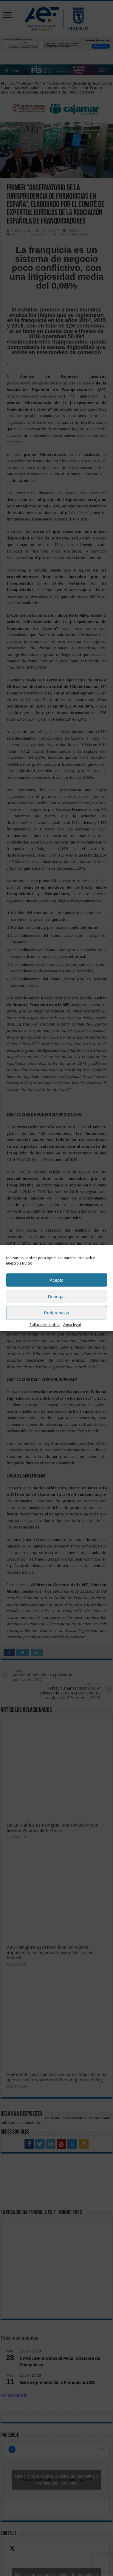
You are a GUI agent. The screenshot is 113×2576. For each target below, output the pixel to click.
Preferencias (56, 1312)
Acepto (56, 1279)
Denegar (56, 1296)
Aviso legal (72, 1325)
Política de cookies (45, 1325)
